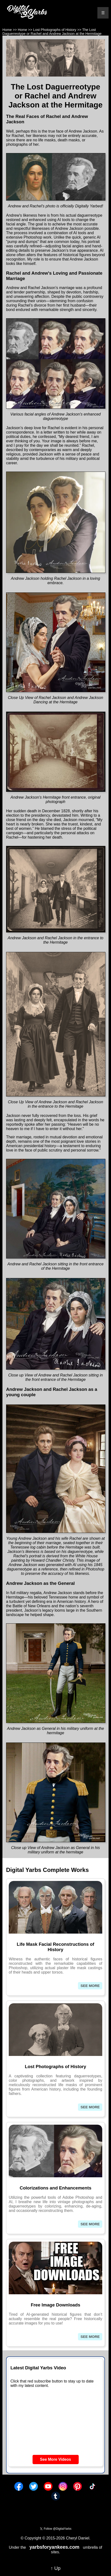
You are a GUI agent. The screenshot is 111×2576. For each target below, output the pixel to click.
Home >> (9, 30)
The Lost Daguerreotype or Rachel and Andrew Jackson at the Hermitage (52, 32)
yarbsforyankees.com (54, 2547)
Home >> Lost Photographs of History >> (49, 30)
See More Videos (55, 2459)
